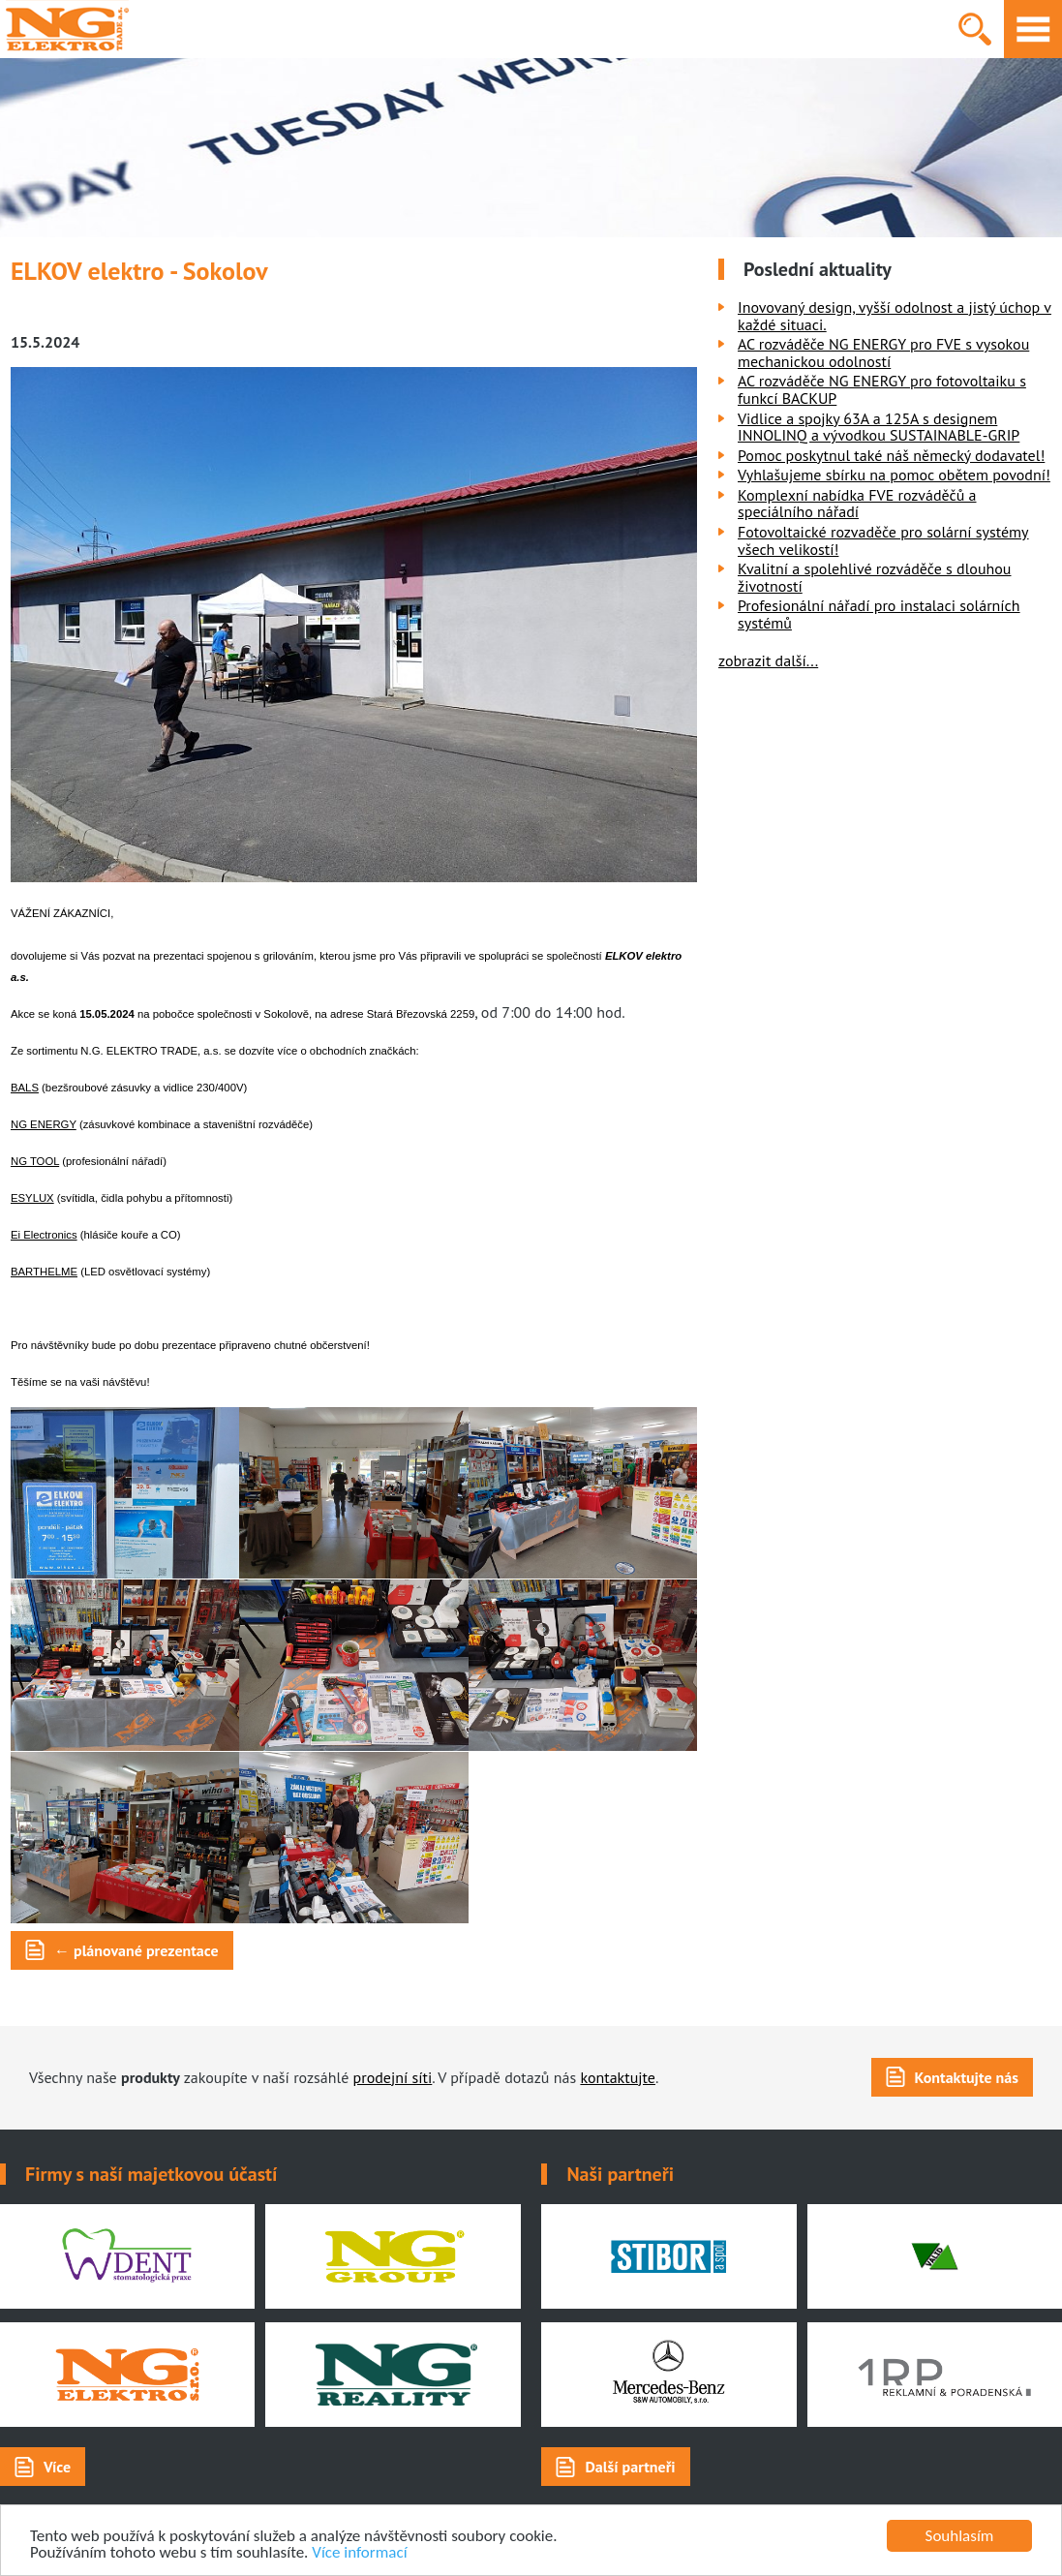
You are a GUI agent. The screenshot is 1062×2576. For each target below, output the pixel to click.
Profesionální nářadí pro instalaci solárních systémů (879, 614)
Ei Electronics (44, 1235)
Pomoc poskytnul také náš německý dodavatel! (891, 455)
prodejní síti (393, 2077)
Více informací (359, 2553)
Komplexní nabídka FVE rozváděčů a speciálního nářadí (857, 503)
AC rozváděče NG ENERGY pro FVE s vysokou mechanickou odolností (883, 352)
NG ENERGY (43, 1124)
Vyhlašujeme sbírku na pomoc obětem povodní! (894, 474)
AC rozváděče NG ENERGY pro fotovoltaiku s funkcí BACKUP (882, 389)
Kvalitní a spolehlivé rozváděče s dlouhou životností (875, 577)
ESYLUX (32, 1198)
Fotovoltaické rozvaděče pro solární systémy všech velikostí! (883, 540)
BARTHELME (44, 1271)
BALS (25, 1087)
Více (57, 2466)
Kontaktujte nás (966, 2077)
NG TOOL (35, 1161)
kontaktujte (617, 2077)
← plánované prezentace (136, 1950)
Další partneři (630, 2466)
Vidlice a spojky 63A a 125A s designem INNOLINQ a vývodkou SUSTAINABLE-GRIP (878, 427)
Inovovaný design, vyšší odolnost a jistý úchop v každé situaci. (894, 315)
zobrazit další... (768, 660)
